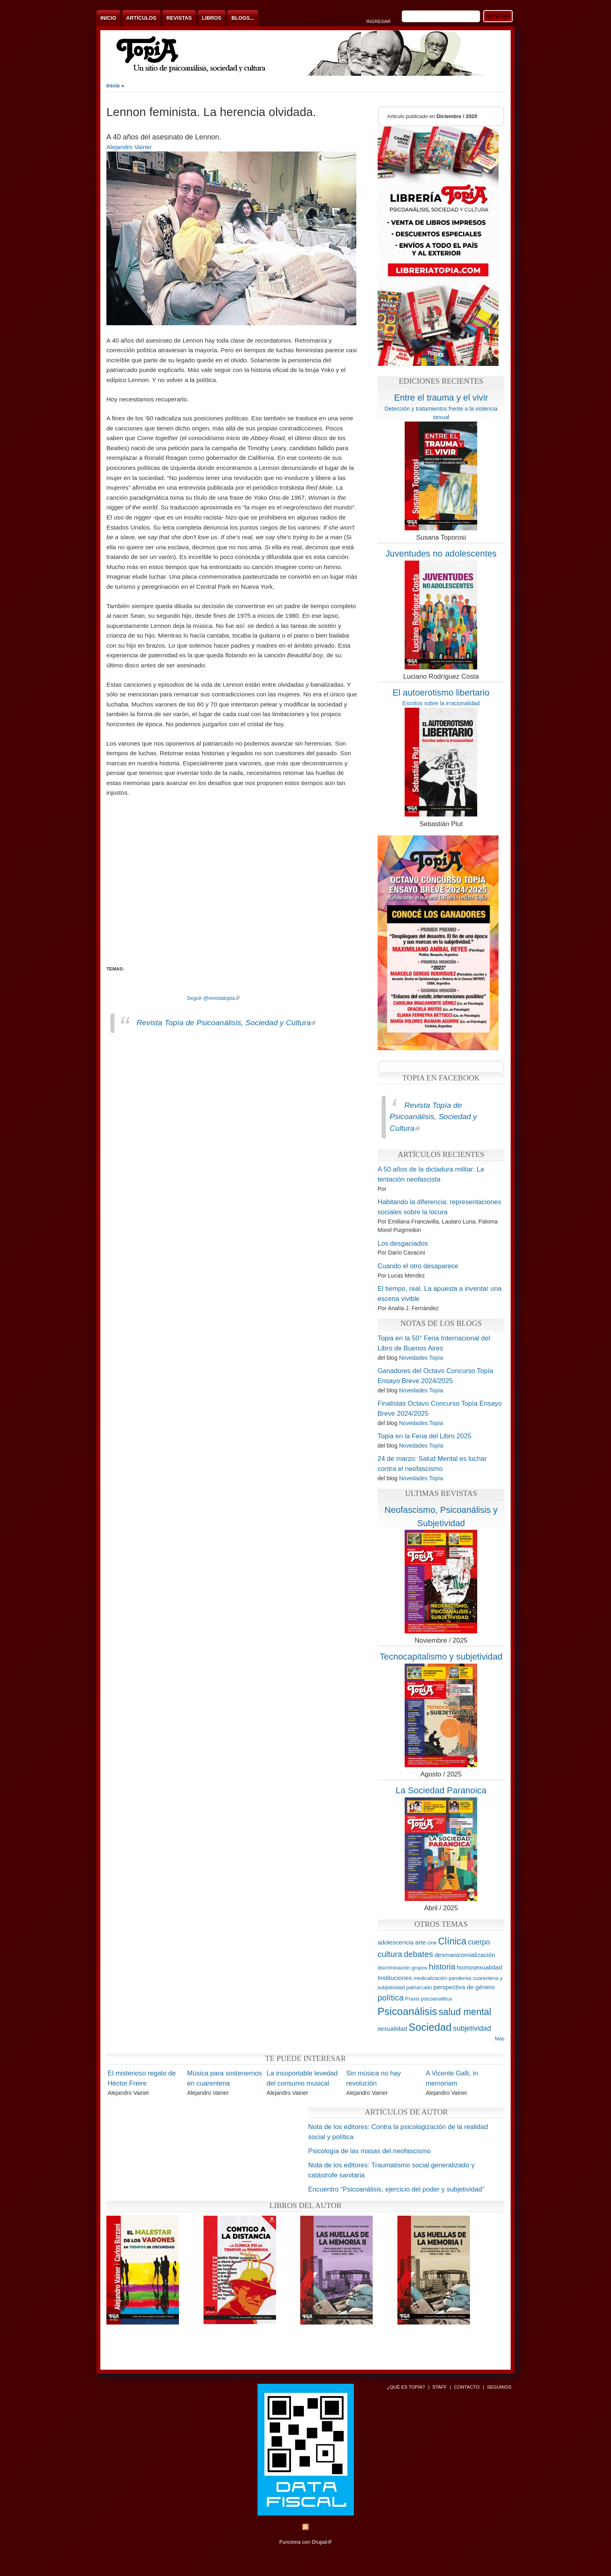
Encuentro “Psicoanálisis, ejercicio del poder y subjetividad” (396, 2189)
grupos (419, 1968)
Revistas (179, 18)
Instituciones (395, 1977)
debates (418, 1954)
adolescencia (396, 1942)
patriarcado (419, 1987)
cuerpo (479, 1942)
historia (442, 1966)
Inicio (108, 18)
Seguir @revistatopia (212, 998)
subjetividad (472, 2028)
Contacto (467, 2387)
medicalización (430, 1978)
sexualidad (392, 2028)
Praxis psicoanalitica (428, 1999)
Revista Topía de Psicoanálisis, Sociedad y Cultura (226, 1022)
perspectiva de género (464, 1987)
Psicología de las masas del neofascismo (369, 2151)
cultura (390, 1954)
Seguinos (499, 2387)
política (391, 1997)
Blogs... (242, 18)
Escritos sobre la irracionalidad (441, 703)
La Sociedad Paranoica (441, 1790)
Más (500, 2039)
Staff (439, 2387)
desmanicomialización (464, 1954)
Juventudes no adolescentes (441, 553)
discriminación (394, 1968)
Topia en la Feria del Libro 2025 (425, 1436)
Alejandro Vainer (129, 146)
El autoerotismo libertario (441, 693)
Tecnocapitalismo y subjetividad (441, 1657)
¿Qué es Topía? (406, 2387)
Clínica (452, 1941)
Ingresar (378, 21)
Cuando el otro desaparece (418, 1266)
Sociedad (430, 2027)
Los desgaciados (403, 1243)
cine (431, 1943)
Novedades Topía (421, 1357)
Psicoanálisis (407, 2011)
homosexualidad (479, 1967)
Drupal (322, 2542)
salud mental (465, 2012)
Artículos (141, 18)
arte (420, 1942)
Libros (211, 18)
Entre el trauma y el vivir (441, 398)
